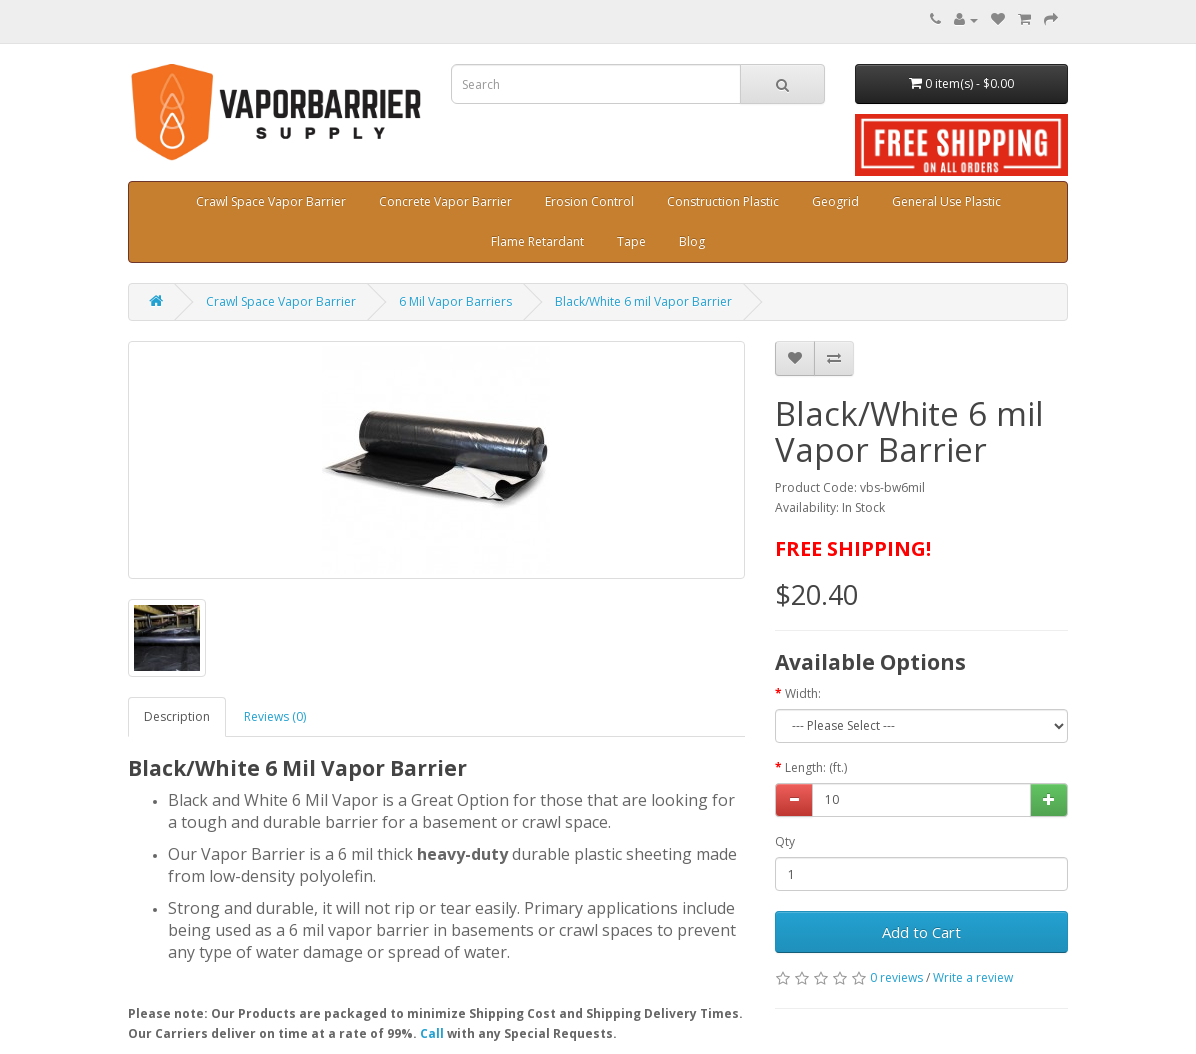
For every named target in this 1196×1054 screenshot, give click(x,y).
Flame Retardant (537, 241)
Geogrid (835, 201)
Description (177, 716)
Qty (785, 841)
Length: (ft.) (816, 767)
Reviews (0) (275, 716)
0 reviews (896, 977)
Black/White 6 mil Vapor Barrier (643, 301)
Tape (631, 241)
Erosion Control (589, 201)
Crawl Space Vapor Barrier (271, 201)
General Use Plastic (946, 201)
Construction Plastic (723, 201)
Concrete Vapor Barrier (445, 201)
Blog (692, 241)
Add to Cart (921, 932)
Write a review (973, 977)
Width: (803, 693)
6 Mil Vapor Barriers (455, 301)
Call (432, 1033)
